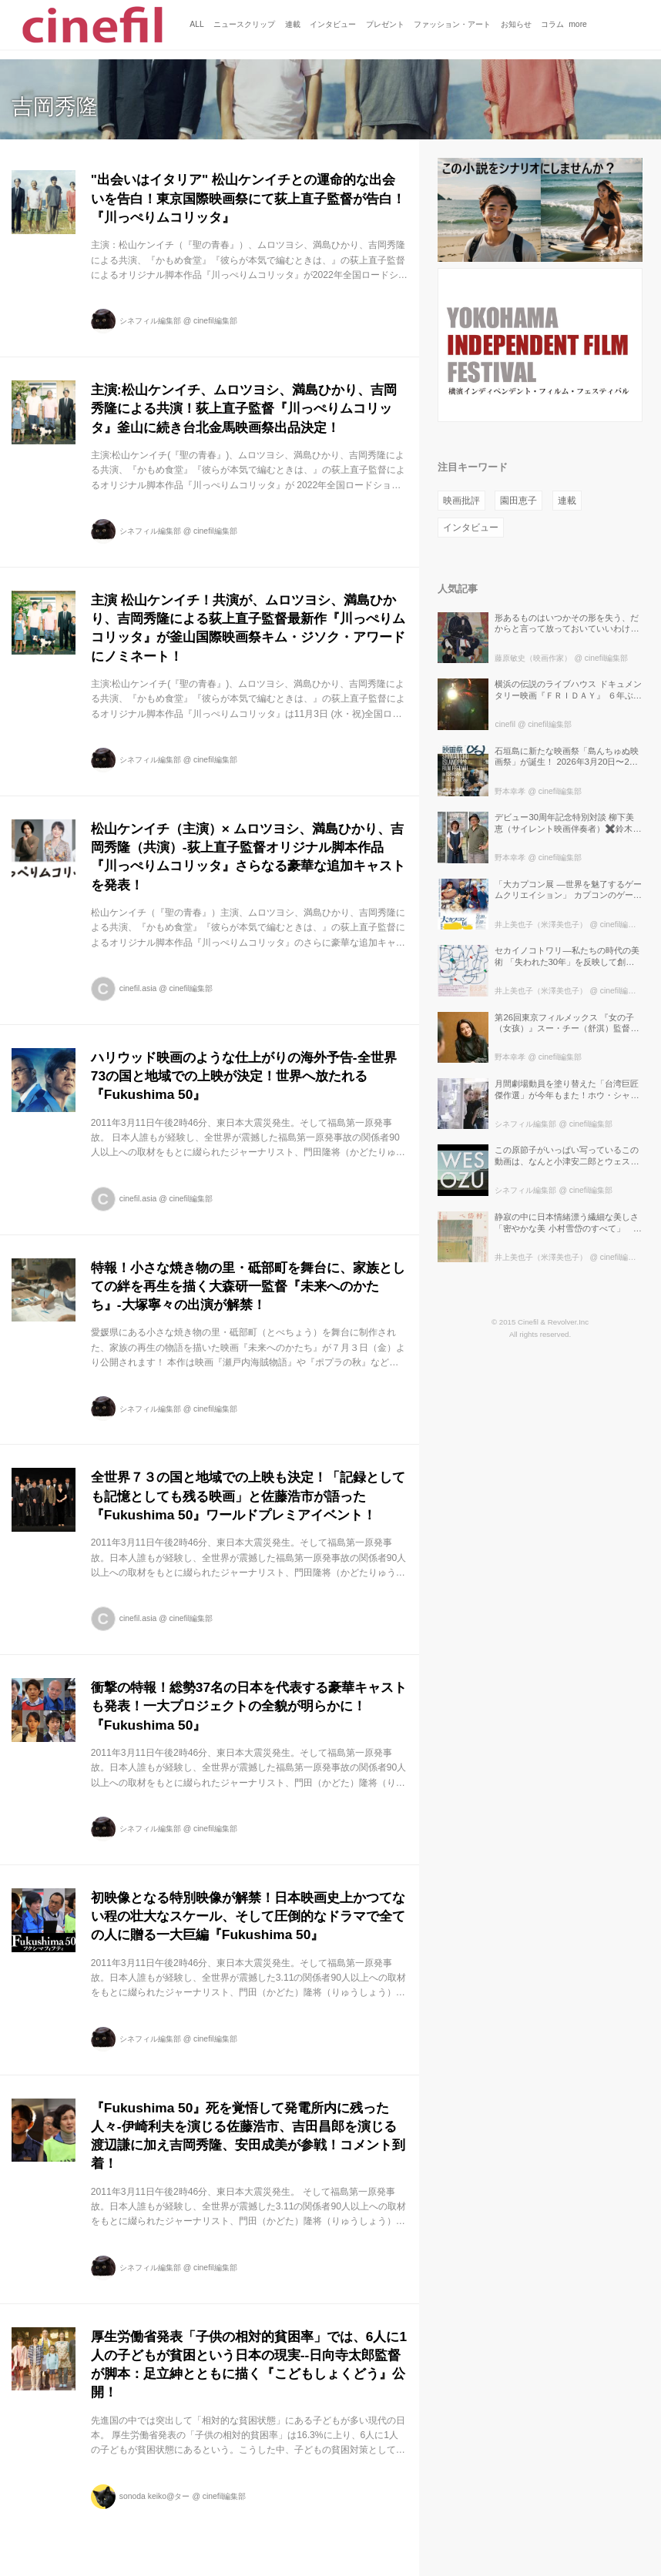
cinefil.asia (137, 988)
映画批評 (461, 500)
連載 (567, 500)
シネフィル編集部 (150, 321)
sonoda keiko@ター (154, 2496)
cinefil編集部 (215, 321)
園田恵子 (518, 500)
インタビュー (470, 527)
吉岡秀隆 (55, 107)
